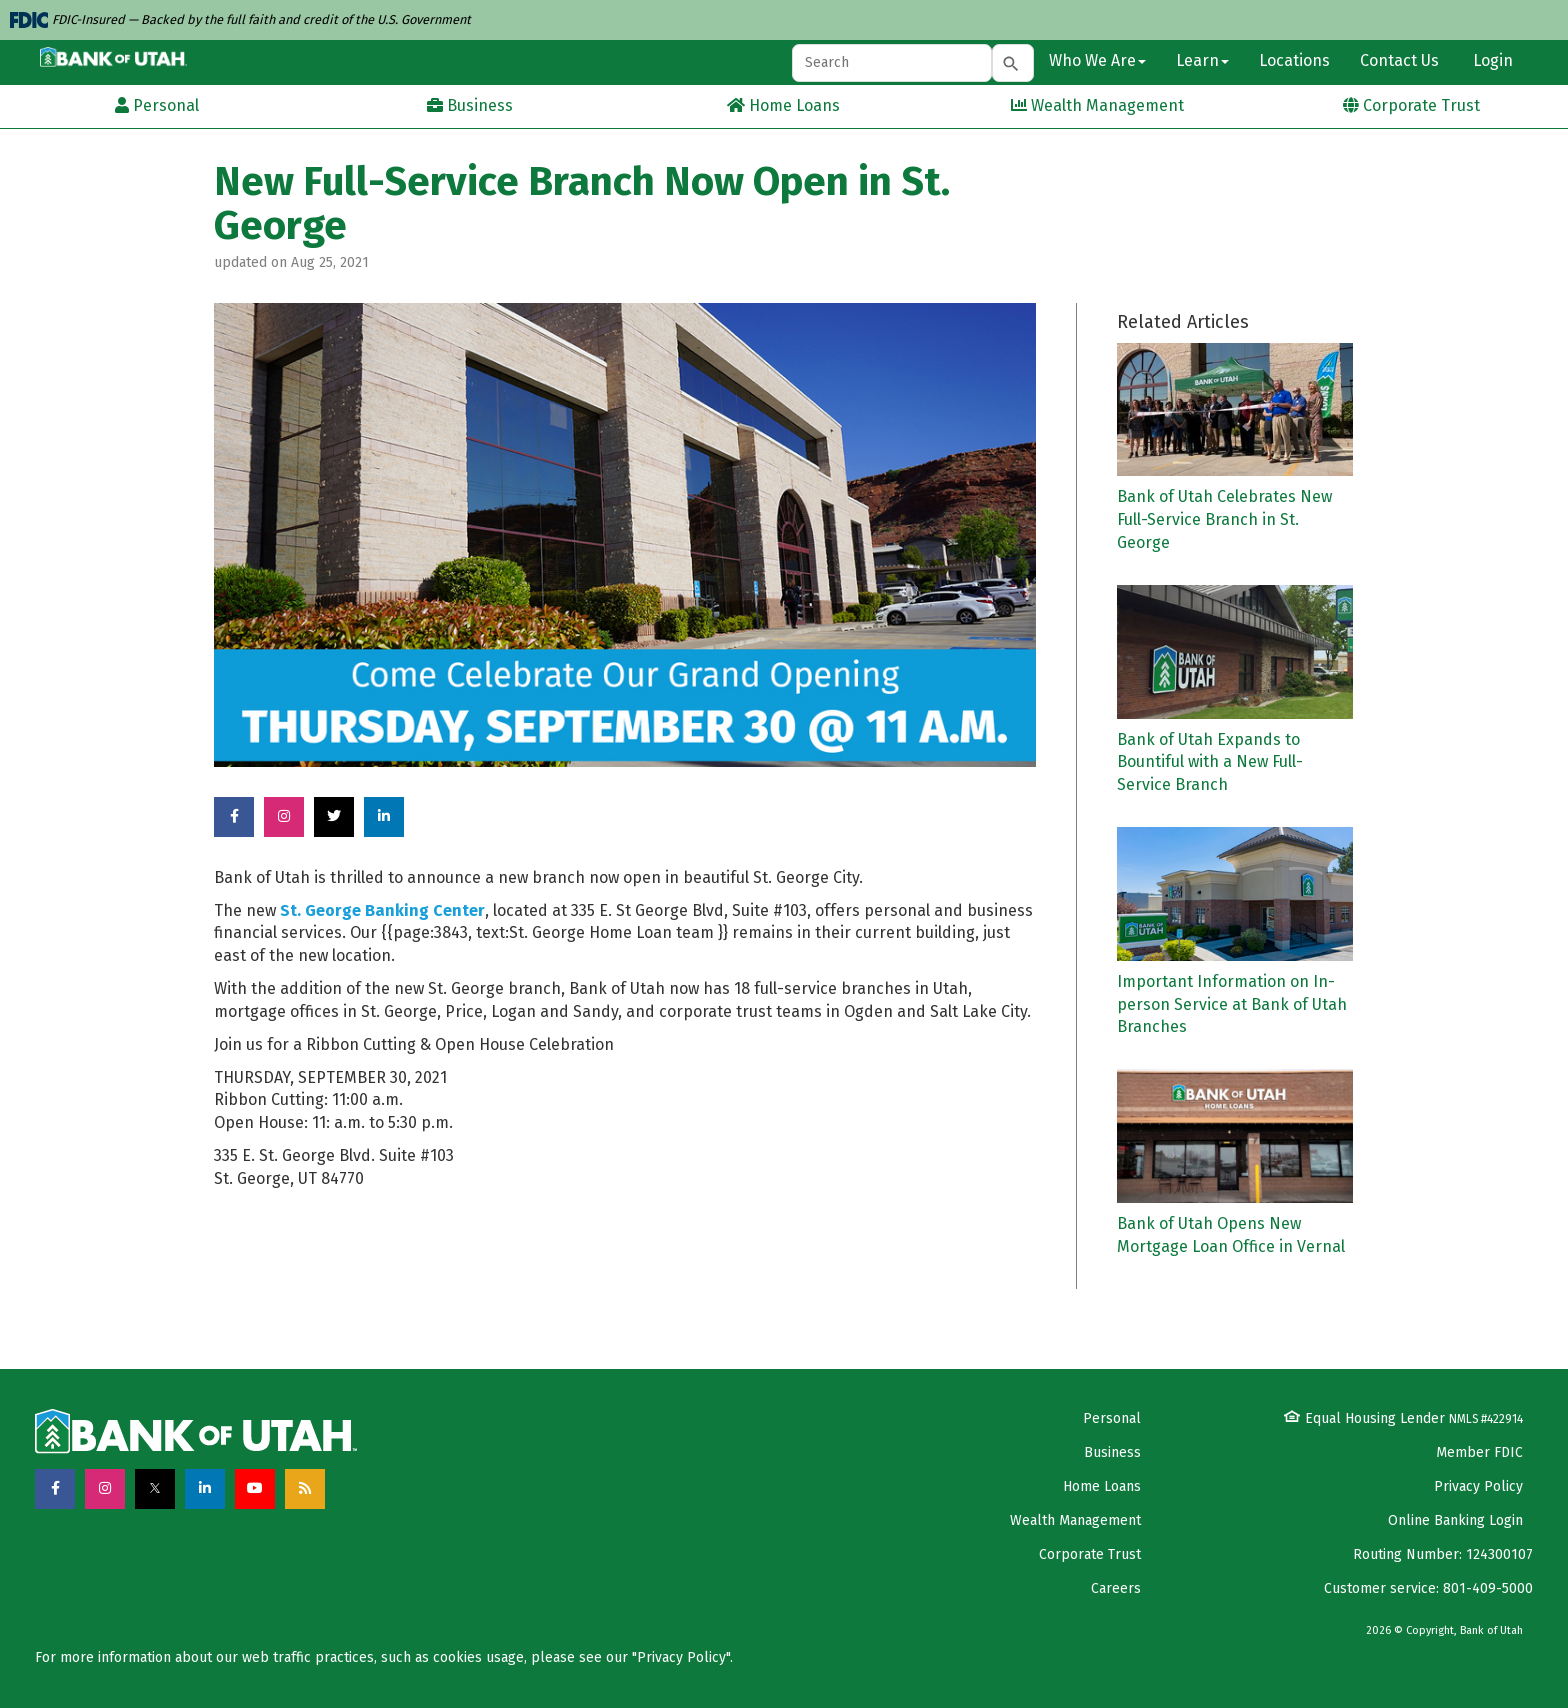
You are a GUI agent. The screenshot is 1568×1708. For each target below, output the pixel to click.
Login (1491, 60)
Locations (1294, 60)
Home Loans (1102, 1486)
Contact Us (1399, 60)
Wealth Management (1075, 1520)
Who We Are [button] (1097, 60)
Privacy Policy (1478, 1486)
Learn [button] (1202, 60)
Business (1112, 1452)
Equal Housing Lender (1403, 1418)
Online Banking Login (1455, 1520)
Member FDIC (1479, 1452)
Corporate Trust (1090, 1554)
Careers (1116, 1588)
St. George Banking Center (382, 910)
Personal (1112, 1418)
